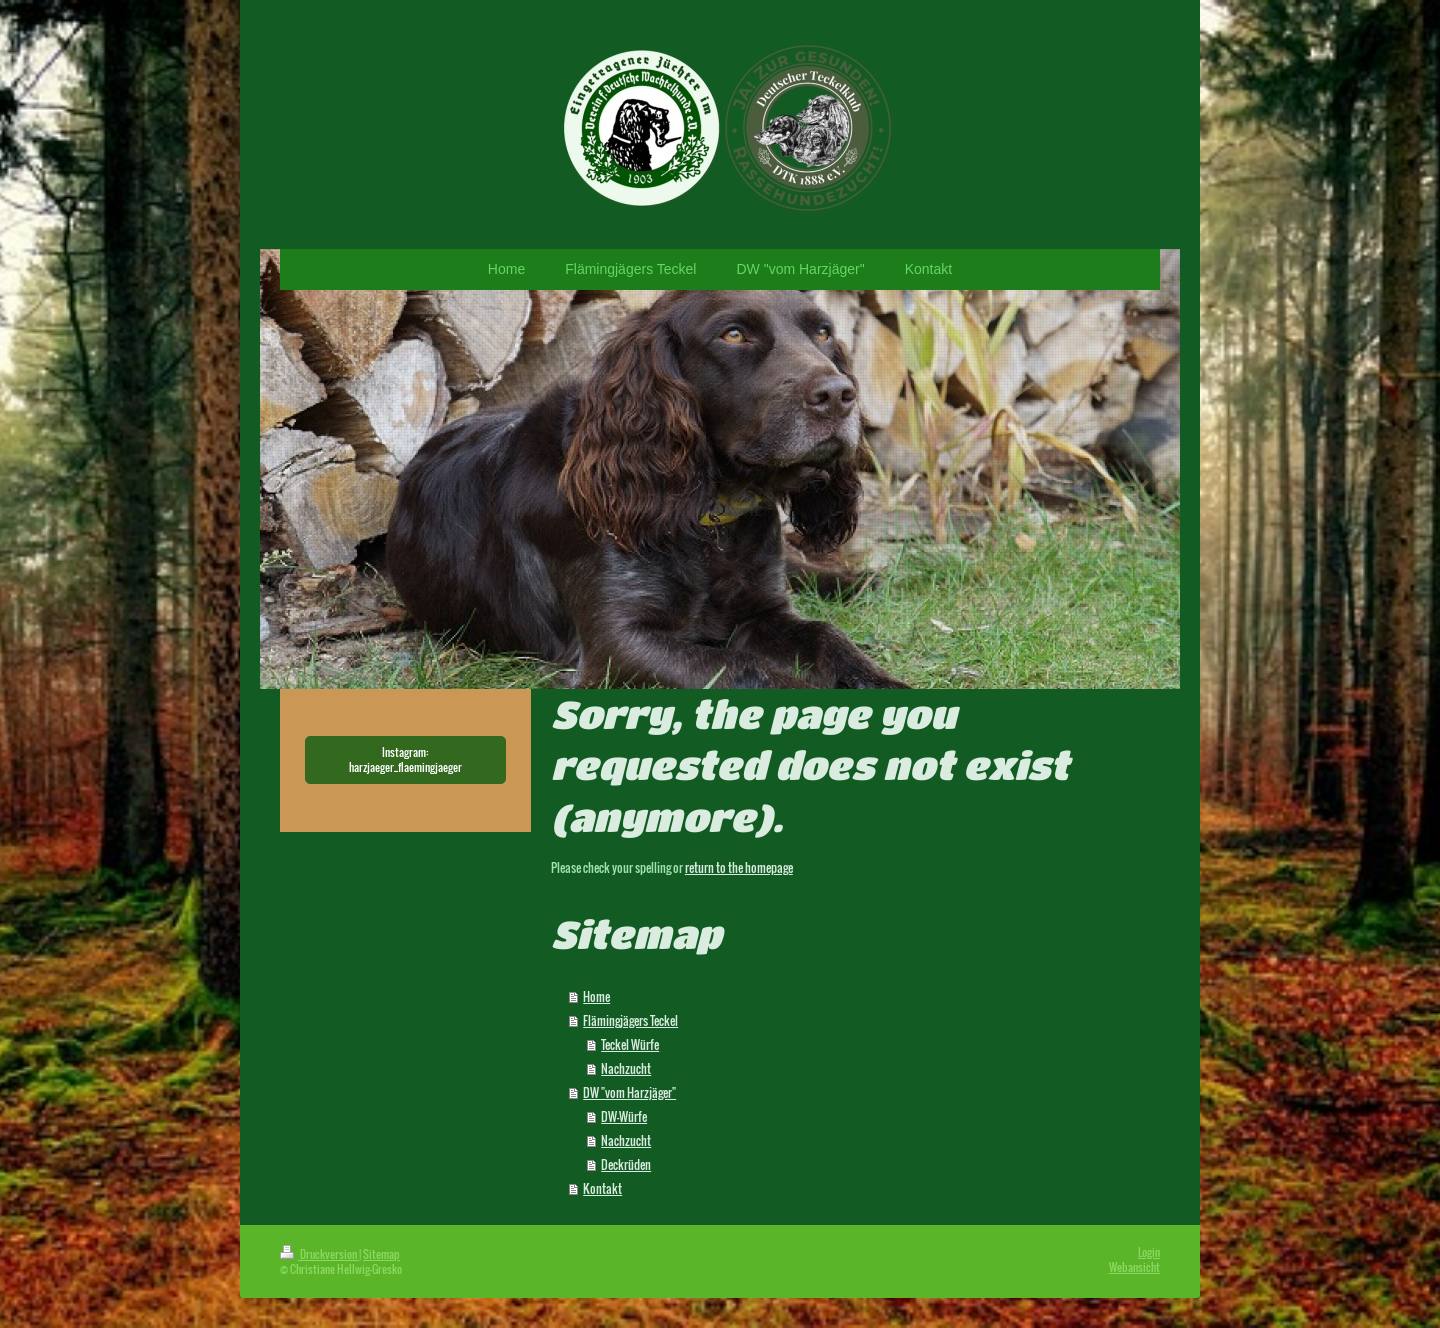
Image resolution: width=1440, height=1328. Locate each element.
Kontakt (602, 1188)
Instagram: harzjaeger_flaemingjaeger (405, 759)
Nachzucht (626, 1068)
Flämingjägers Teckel (630, 1020)
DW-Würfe (624, 1116)
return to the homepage (739, 867)
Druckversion (319, 1254)
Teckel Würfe (630, 1044)
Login (1149, 1252)
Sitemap (381, 1254)
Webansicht (1134, 1267)
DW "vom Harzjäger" (629, 1092)
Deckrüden (626, 1164)
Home (596, 996)
